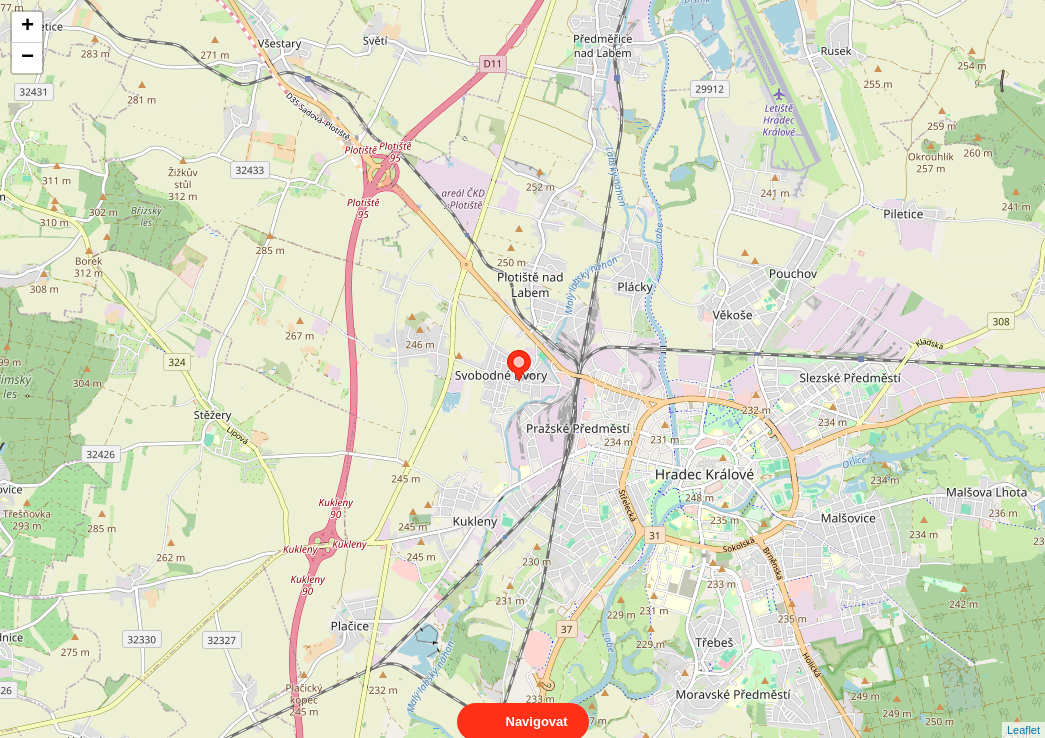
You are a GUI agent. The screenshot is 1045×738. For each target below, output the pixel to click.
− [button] (27, 58)
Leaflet (1023, 712)
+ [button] (27, 27)
